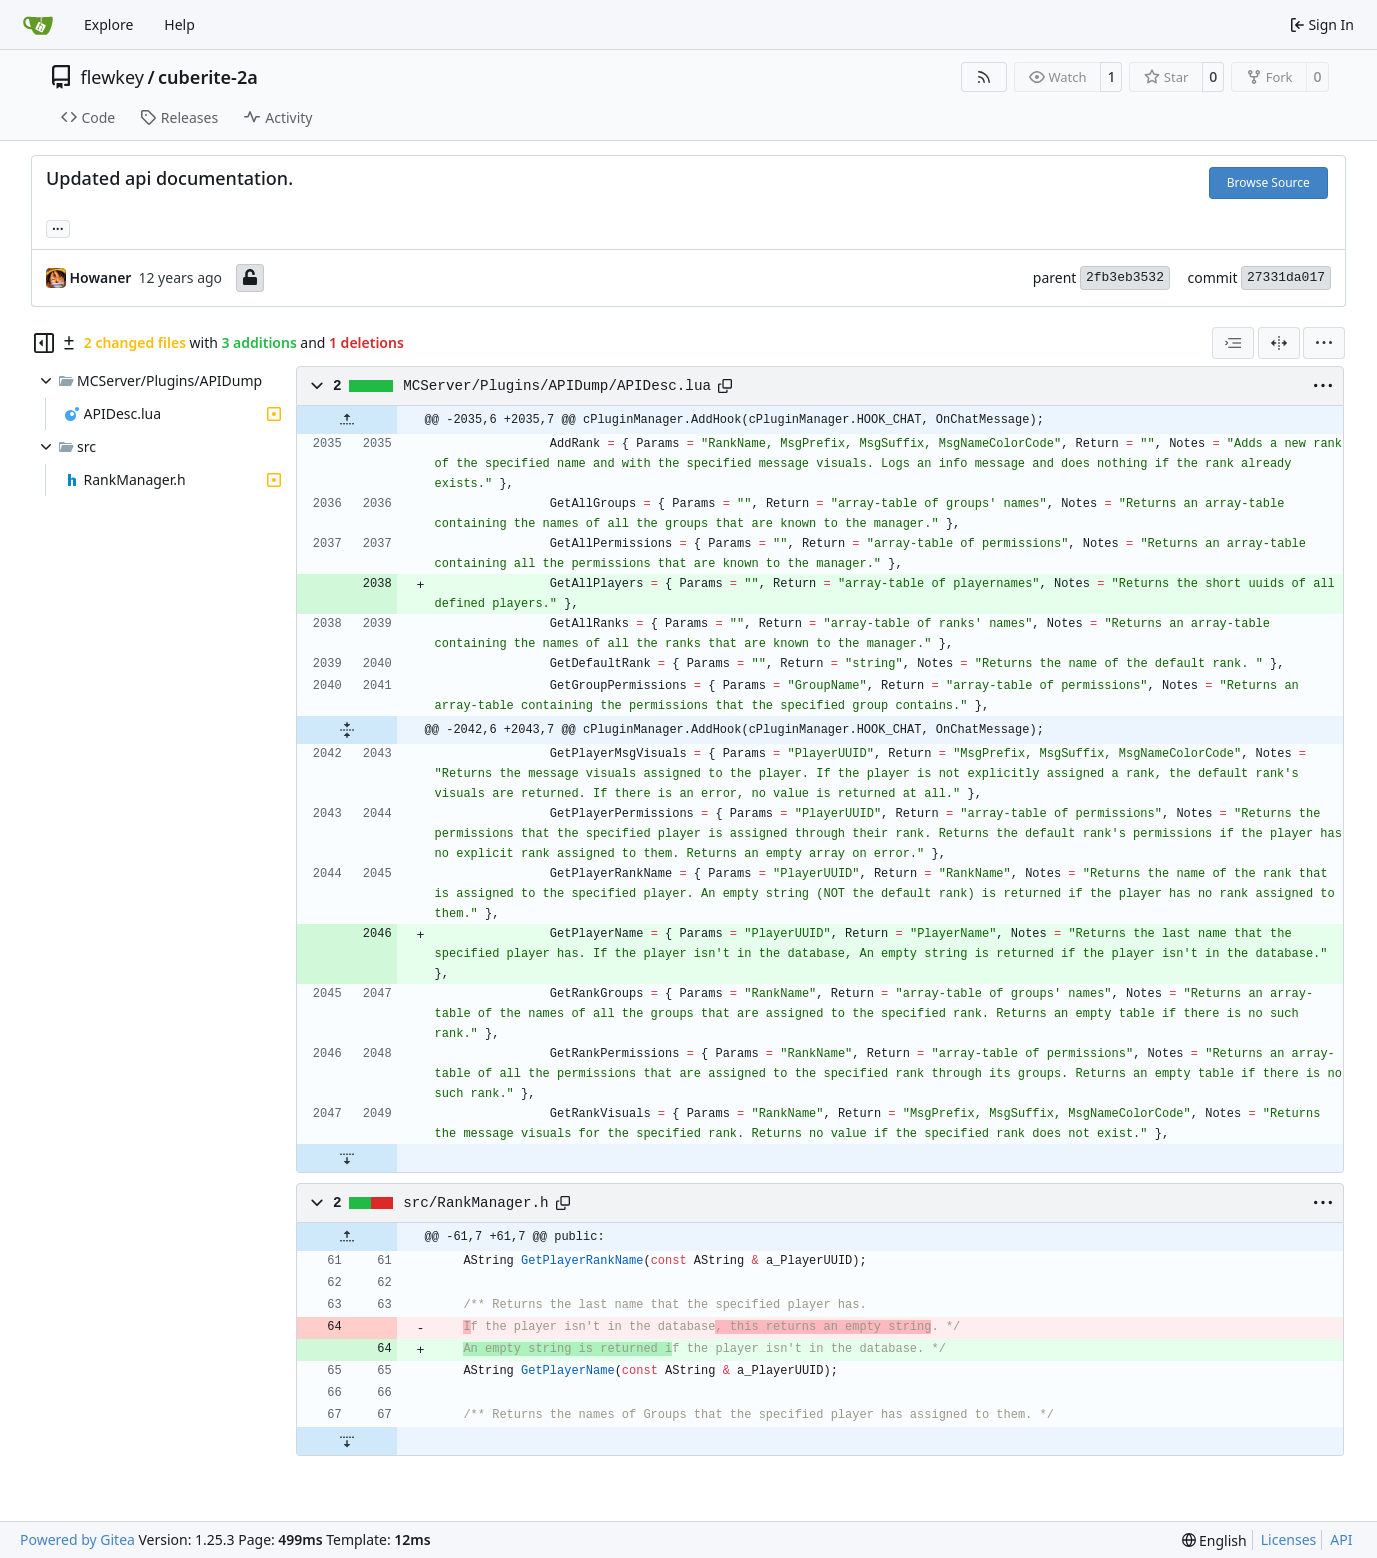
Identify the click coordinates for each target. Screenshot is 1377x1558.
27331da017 (1286, 277)
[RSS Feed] (984, 77)
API (1341, 1539)
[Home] (38, 25)
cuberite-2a (208, 77)
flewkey (112, 77)
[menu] (1324, 343)
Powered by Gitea (77, 1539)
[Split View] (1279, 343)
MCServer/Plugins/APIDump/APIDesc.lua (557, 386)
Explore (108, 24)
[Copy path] (725, 386)
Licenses (1289, 1539)
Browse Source (1268, 182)
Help (179, 24)
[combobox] (1233, 343)
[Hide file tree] (44, 343)
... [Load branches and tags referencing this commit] (58, 227)
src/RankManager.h (475, 1203)
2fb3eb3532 (1125, 277)
